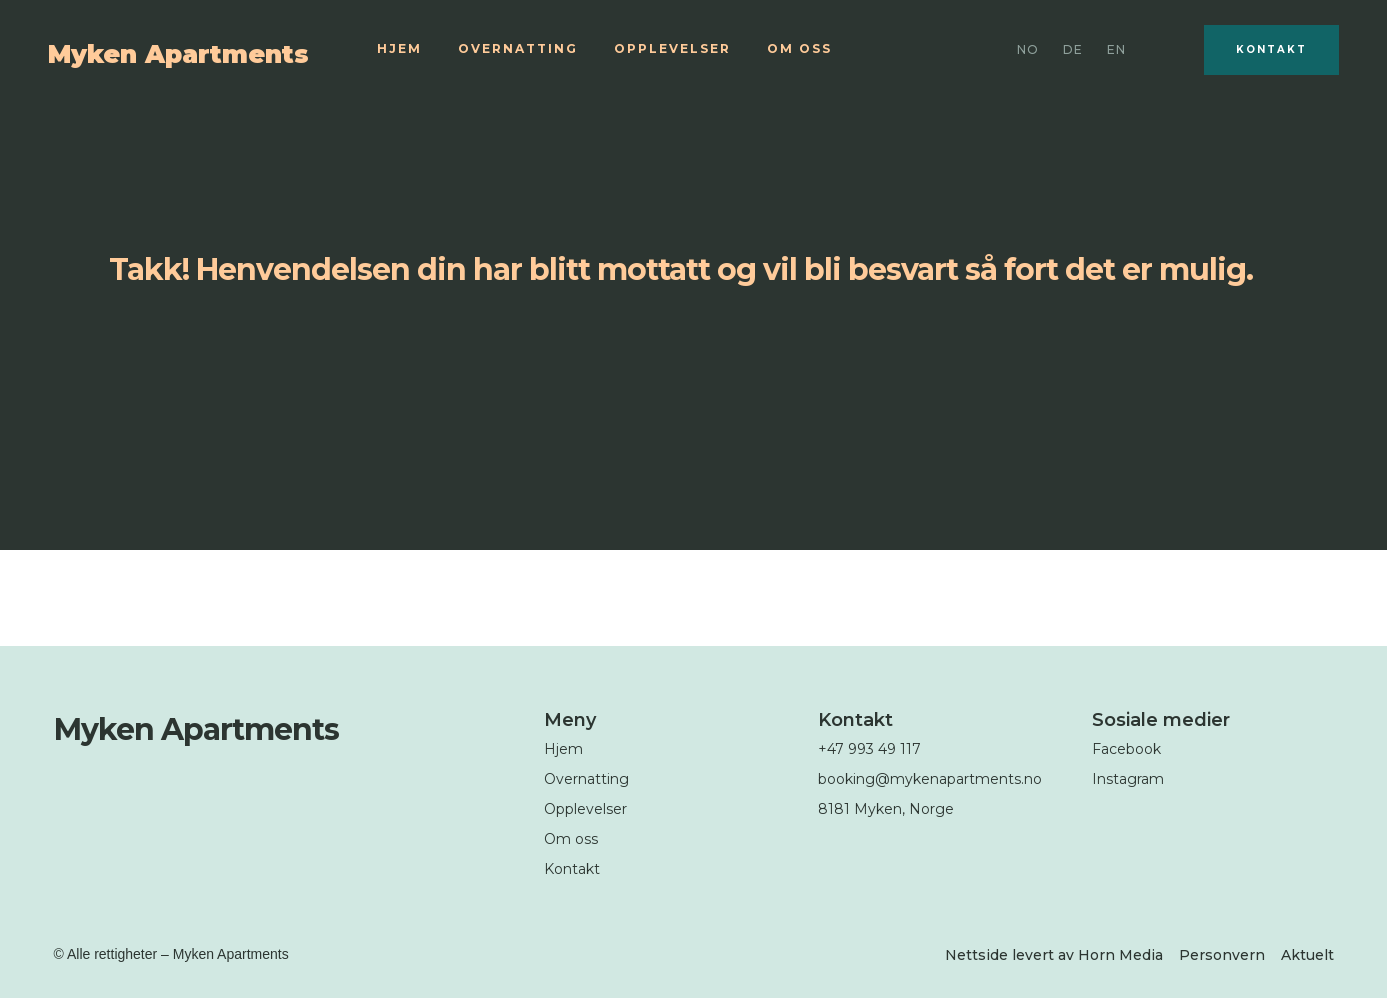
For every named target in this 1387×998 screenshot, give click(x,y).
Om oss (799, 48)
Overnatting (518, 48)
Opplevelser (672, 48)
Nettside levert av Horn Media (1054, 955)
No (1028, 49)
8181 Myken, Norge (886, 809)
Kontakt (1271, 49)
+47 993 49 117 (869, 749)
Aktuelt (1307, 955)
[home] (200, 49)
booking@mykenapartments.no (930, 779)
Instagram (1128, 779)
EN (1116, 49)
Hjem (399, 48)
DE (1073, 49)
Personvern (1222, 955)
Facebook (1126, 749)
